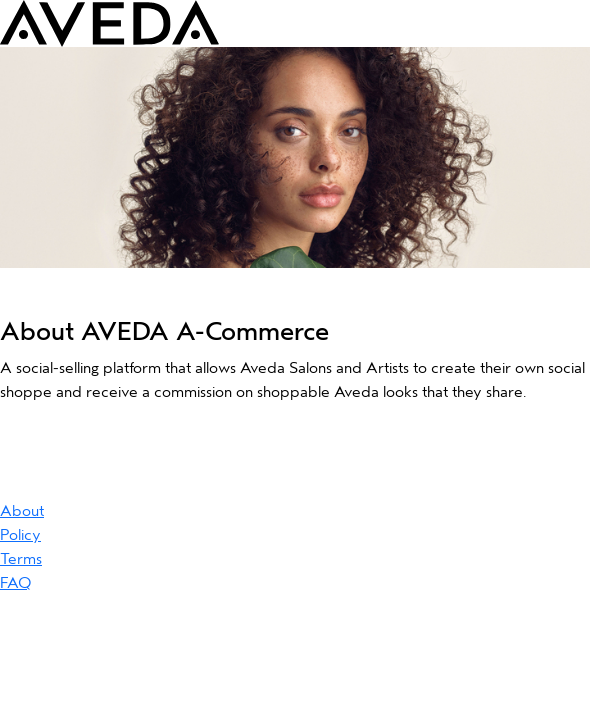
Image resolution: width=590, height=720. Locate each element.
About (22, 511)
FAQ (16, 583)
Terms (21, 559)
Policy (20, 535)
